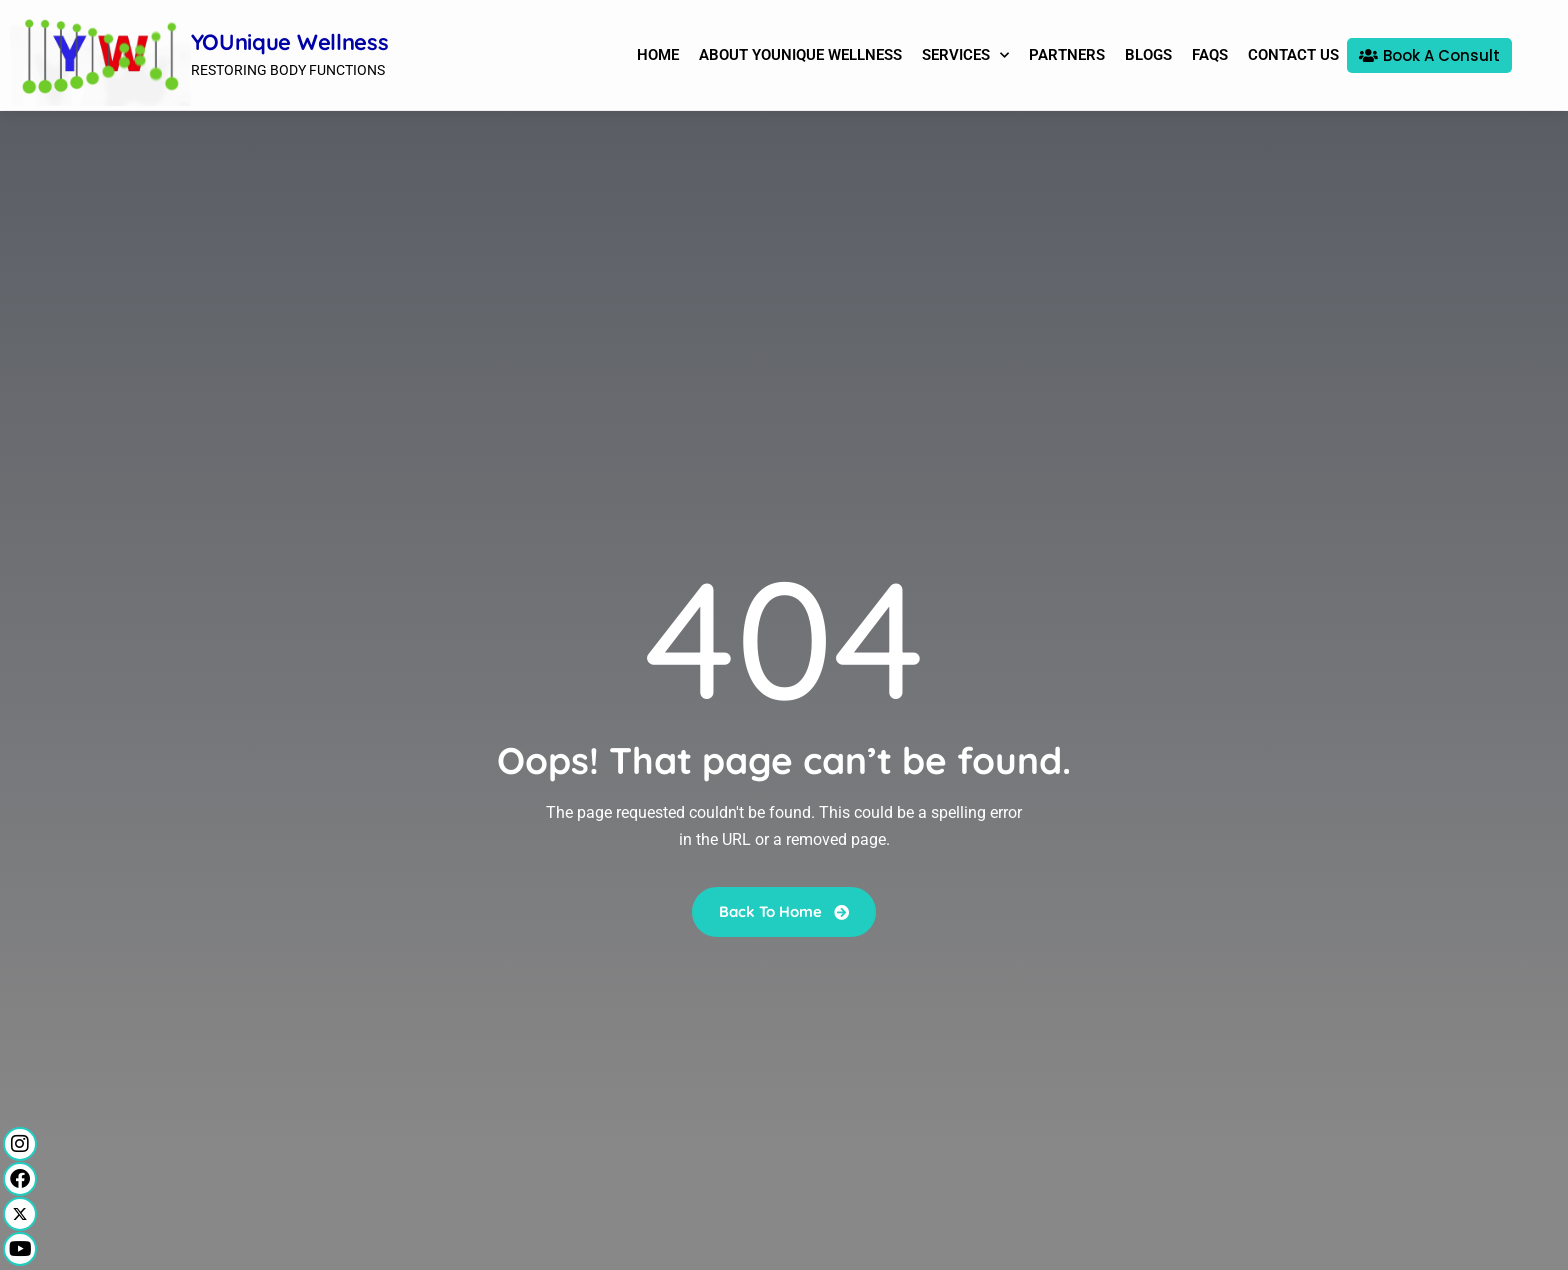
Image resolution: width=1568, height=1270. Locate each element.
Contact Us (1293, 55)
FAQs (1210, 55)
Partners (1067, 55)
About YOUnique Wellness (800, 55)
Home (658, 55)
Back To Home (784, 910)
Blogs (1148, 55)
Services (965, 55)
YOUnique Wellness (290, 42)
